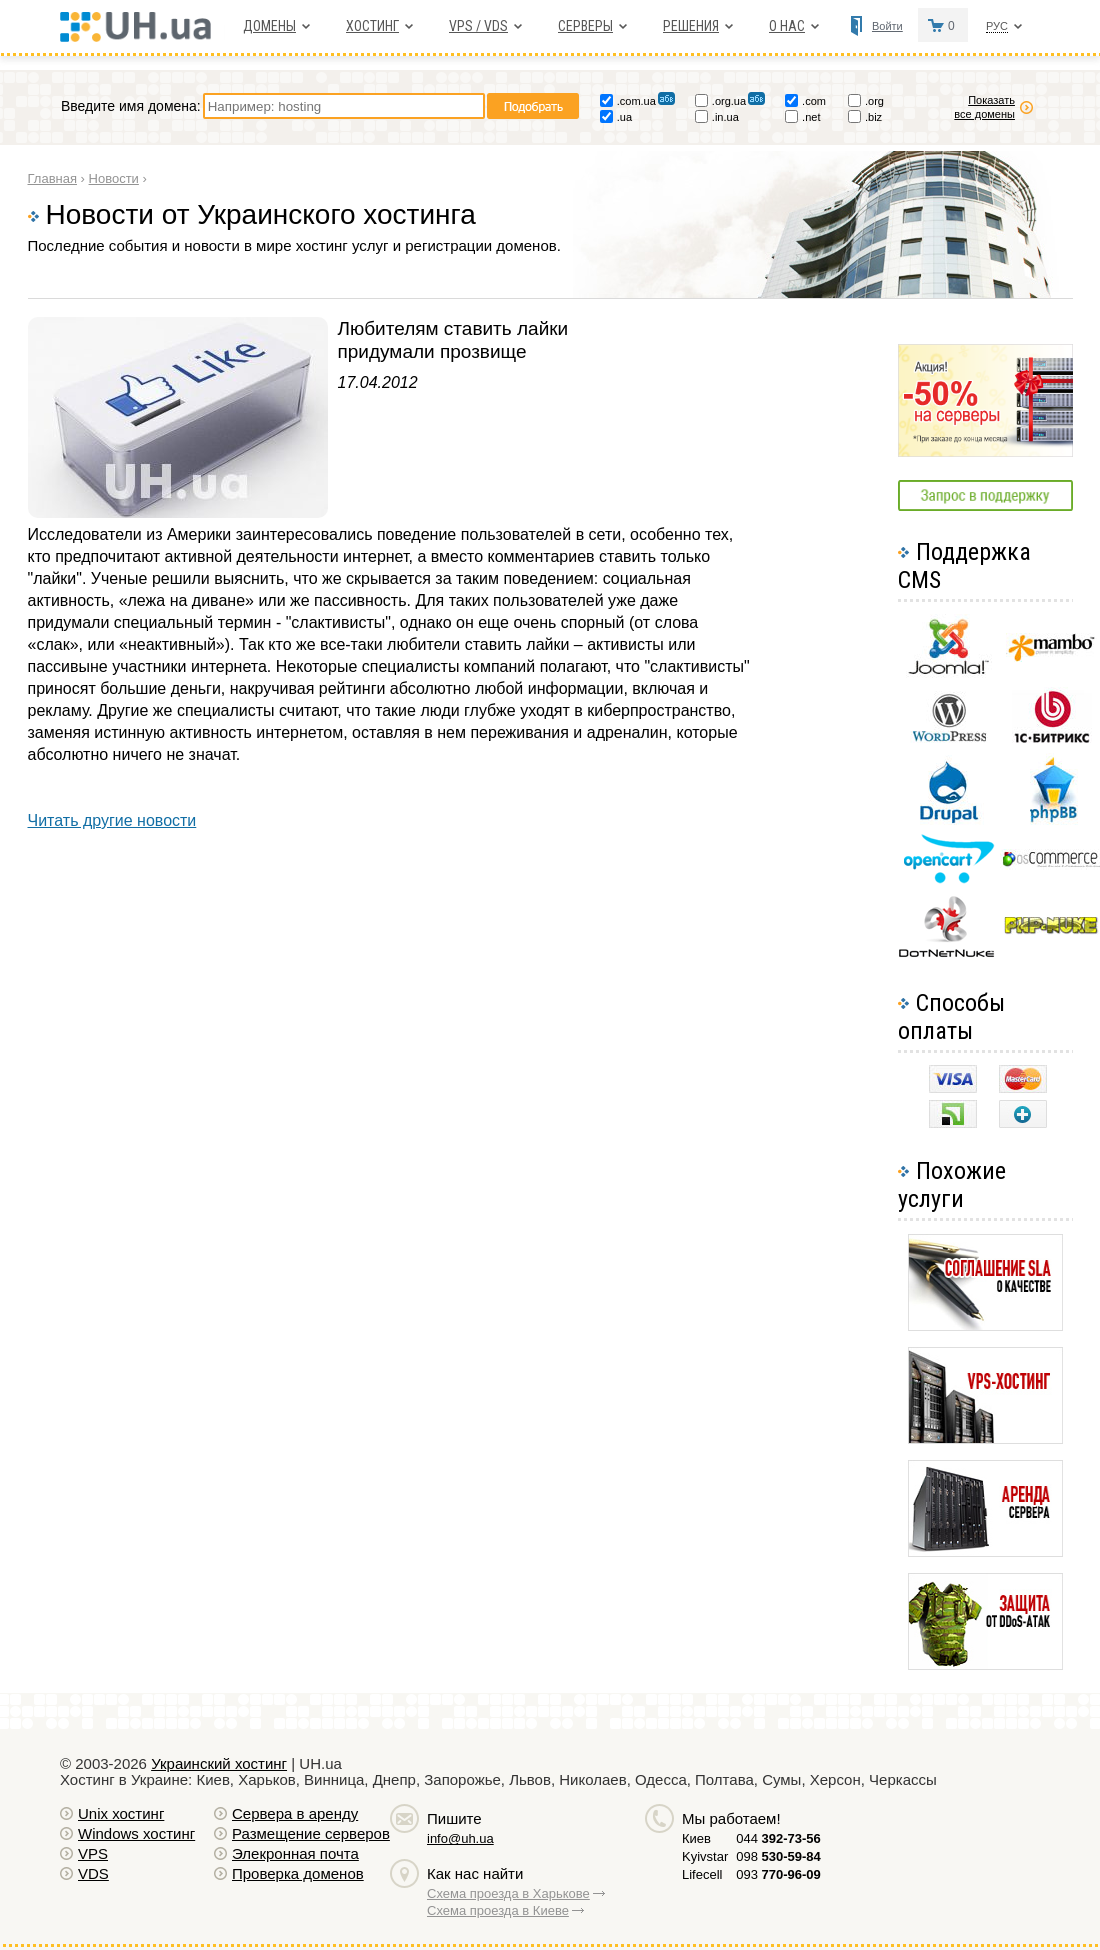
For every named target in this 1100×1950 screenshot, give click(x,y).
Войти (887, 26)
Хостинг (372, 26)
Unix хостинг (121, 1813)
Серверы (585, 26)
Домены (269, 26)
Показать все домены (984, 107)
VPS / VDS (478, 26)
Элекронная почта (295, 1853)
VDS (93, 1873)
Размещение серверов (311, 1833)
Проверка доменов (298, 1873)
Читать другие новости (112, 820)
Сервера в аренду (295, 1813)
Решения (691, 26)
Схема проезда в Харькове (508, 1893)
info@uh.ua (460, 1838)
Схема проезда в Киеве (498, 1910)
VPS (93, 1853)
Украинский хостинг (219, 1763)
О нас (787, 26)
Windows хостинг (136, 1833)
